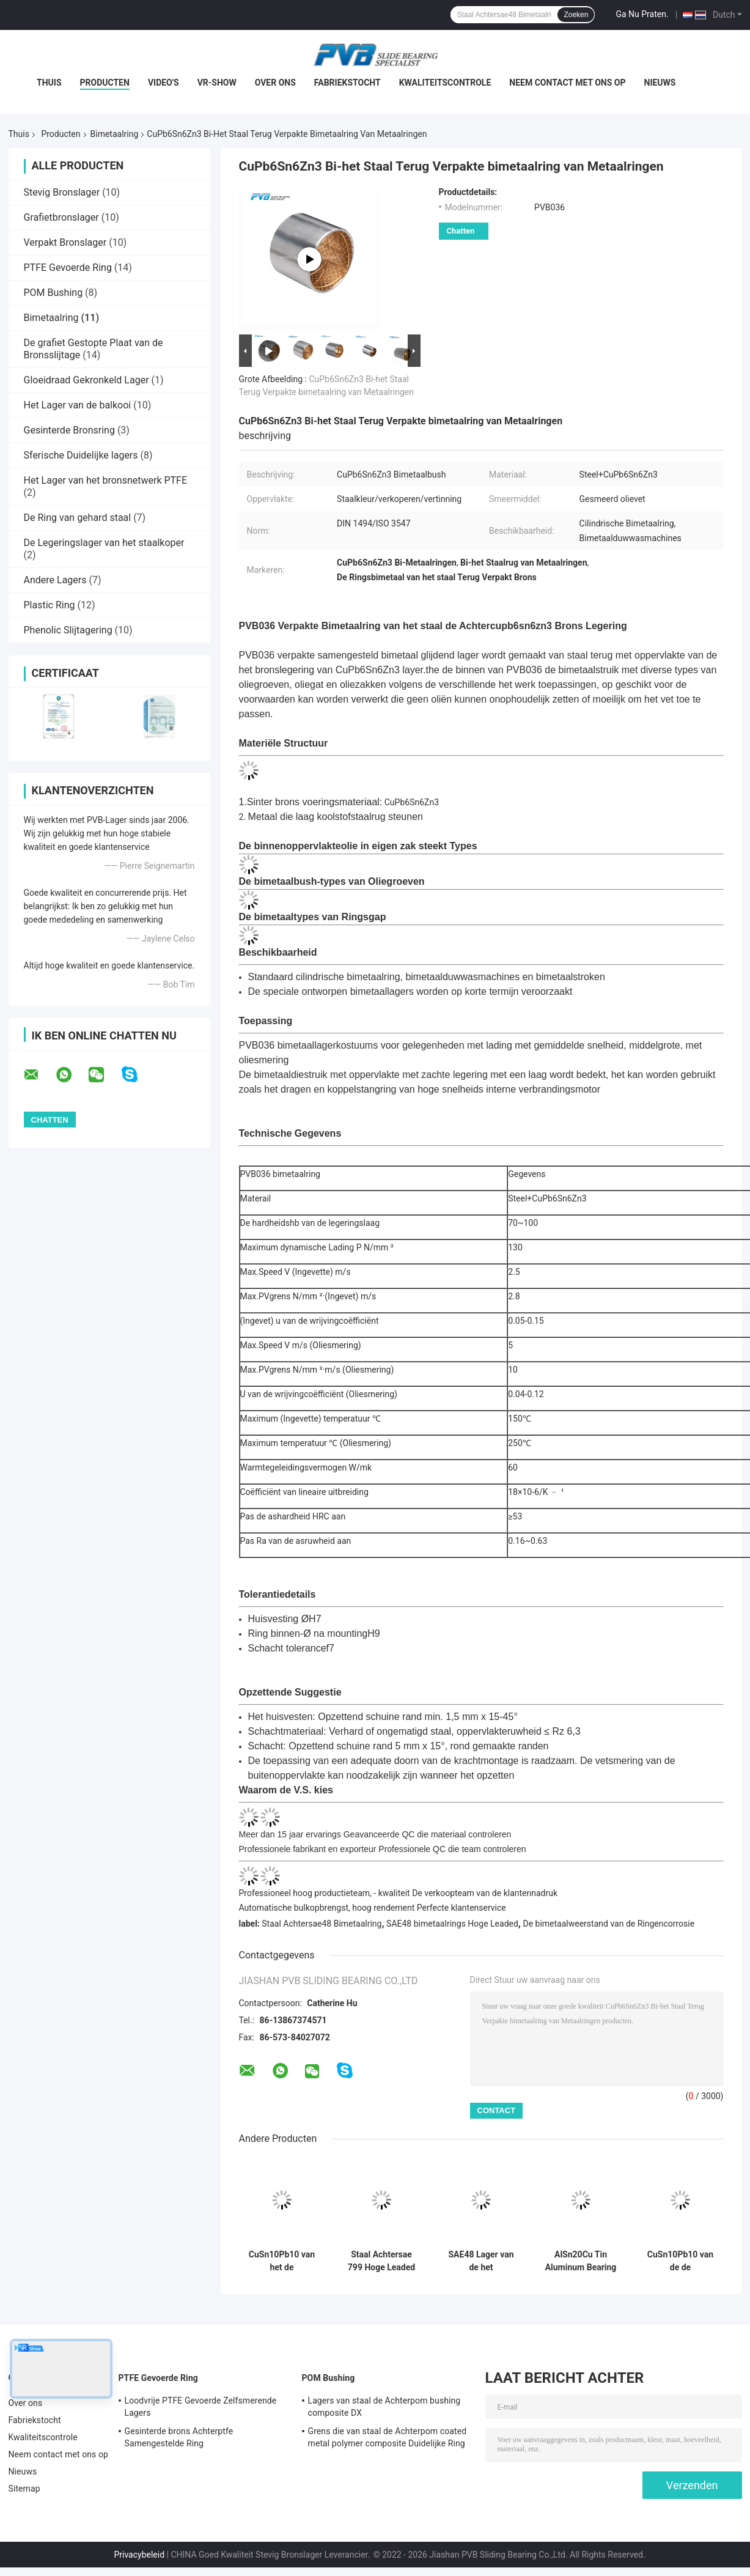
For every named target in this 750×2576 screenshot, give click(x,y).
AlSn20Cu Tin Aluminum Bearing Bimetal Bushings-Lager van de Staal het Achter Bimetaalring (581, 2261)
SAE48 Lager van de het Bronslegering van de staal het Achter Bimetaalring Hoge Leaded (481, 2261)
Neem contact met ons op (567, 82)
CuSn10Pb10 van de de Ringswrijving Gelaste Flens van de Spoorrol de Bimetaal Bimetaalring (680, 2261)
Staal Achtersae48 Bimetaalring (321, 1923)
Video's (163, 82)
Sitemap (24, 2488)
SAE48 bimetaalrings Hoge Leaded (452, 1923)
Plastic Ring (49, 605)
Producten (105, 82)
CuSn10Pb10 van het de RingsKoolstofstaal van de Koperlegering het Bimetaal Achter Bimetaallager (281, 2261)
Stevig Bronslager (62, 192)
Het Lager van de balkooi (77, 405)
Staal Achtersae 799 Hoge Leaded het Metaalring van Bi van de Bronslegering (381, 2261)
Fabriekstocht (347, 82)
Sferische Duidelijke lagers (81, 455)
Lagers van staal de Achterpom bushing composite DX (384, 2407)
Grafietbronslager (61, 217)
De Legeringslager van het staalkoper (104, 542)
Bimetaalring (114, 134)
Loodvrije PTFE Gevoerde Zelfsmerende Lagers (201, 2407)
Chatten (461, 230)
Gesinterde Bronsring (69, 430)
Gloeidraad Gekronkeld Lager (86, 380)
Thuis (49, 82)
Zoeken (576, 14)
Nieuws (660, 82)
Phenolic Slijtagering (68, 630)
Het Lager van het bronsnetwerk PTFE (106, 480)
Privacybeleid (139, 2554)
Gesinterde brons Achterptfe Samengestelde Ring (179, 2437)
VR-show (217, 82)
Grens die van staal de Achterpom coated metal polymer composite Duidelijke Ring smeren (387, 2439)
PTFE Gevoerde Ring (68, 267)
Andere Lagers (55, 580)
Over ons (275, 82)
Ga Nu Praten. (642, 14)
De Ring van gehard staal (77, 517)
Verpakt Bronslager (65, 242)
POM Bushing (53, 292)
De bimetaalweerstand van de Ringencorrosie (608, 1923)
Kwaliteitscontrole (445, 82)
